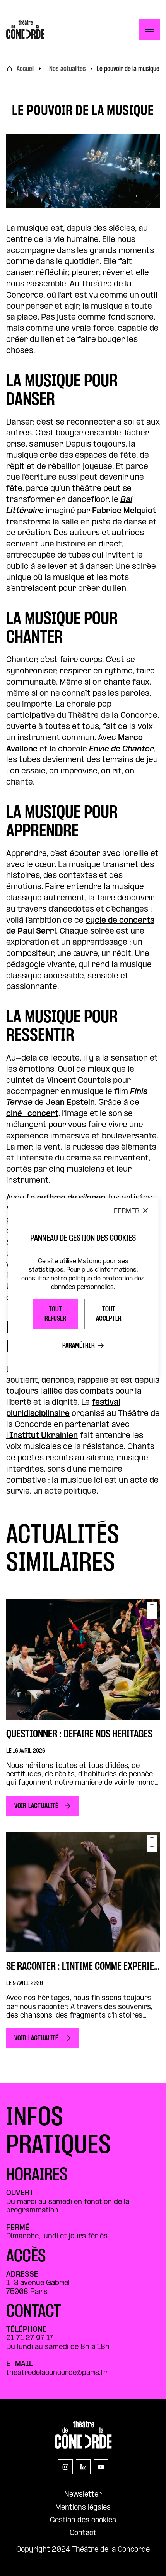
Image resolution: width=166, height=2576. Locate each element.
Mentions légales (83, 2508)
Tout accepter (109, 1314)
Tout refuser (55, 1314)
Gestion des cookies (83, 2520)
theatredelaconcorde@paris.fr (56, 2373)
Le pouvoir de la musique (128, 69)
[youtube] (101, 2466)
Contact (83, 2533)
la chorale (102, 749)
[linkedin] (83, 2466)
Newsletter (83, 2494)
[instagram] (65, 2466)
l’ (42, 1436)
